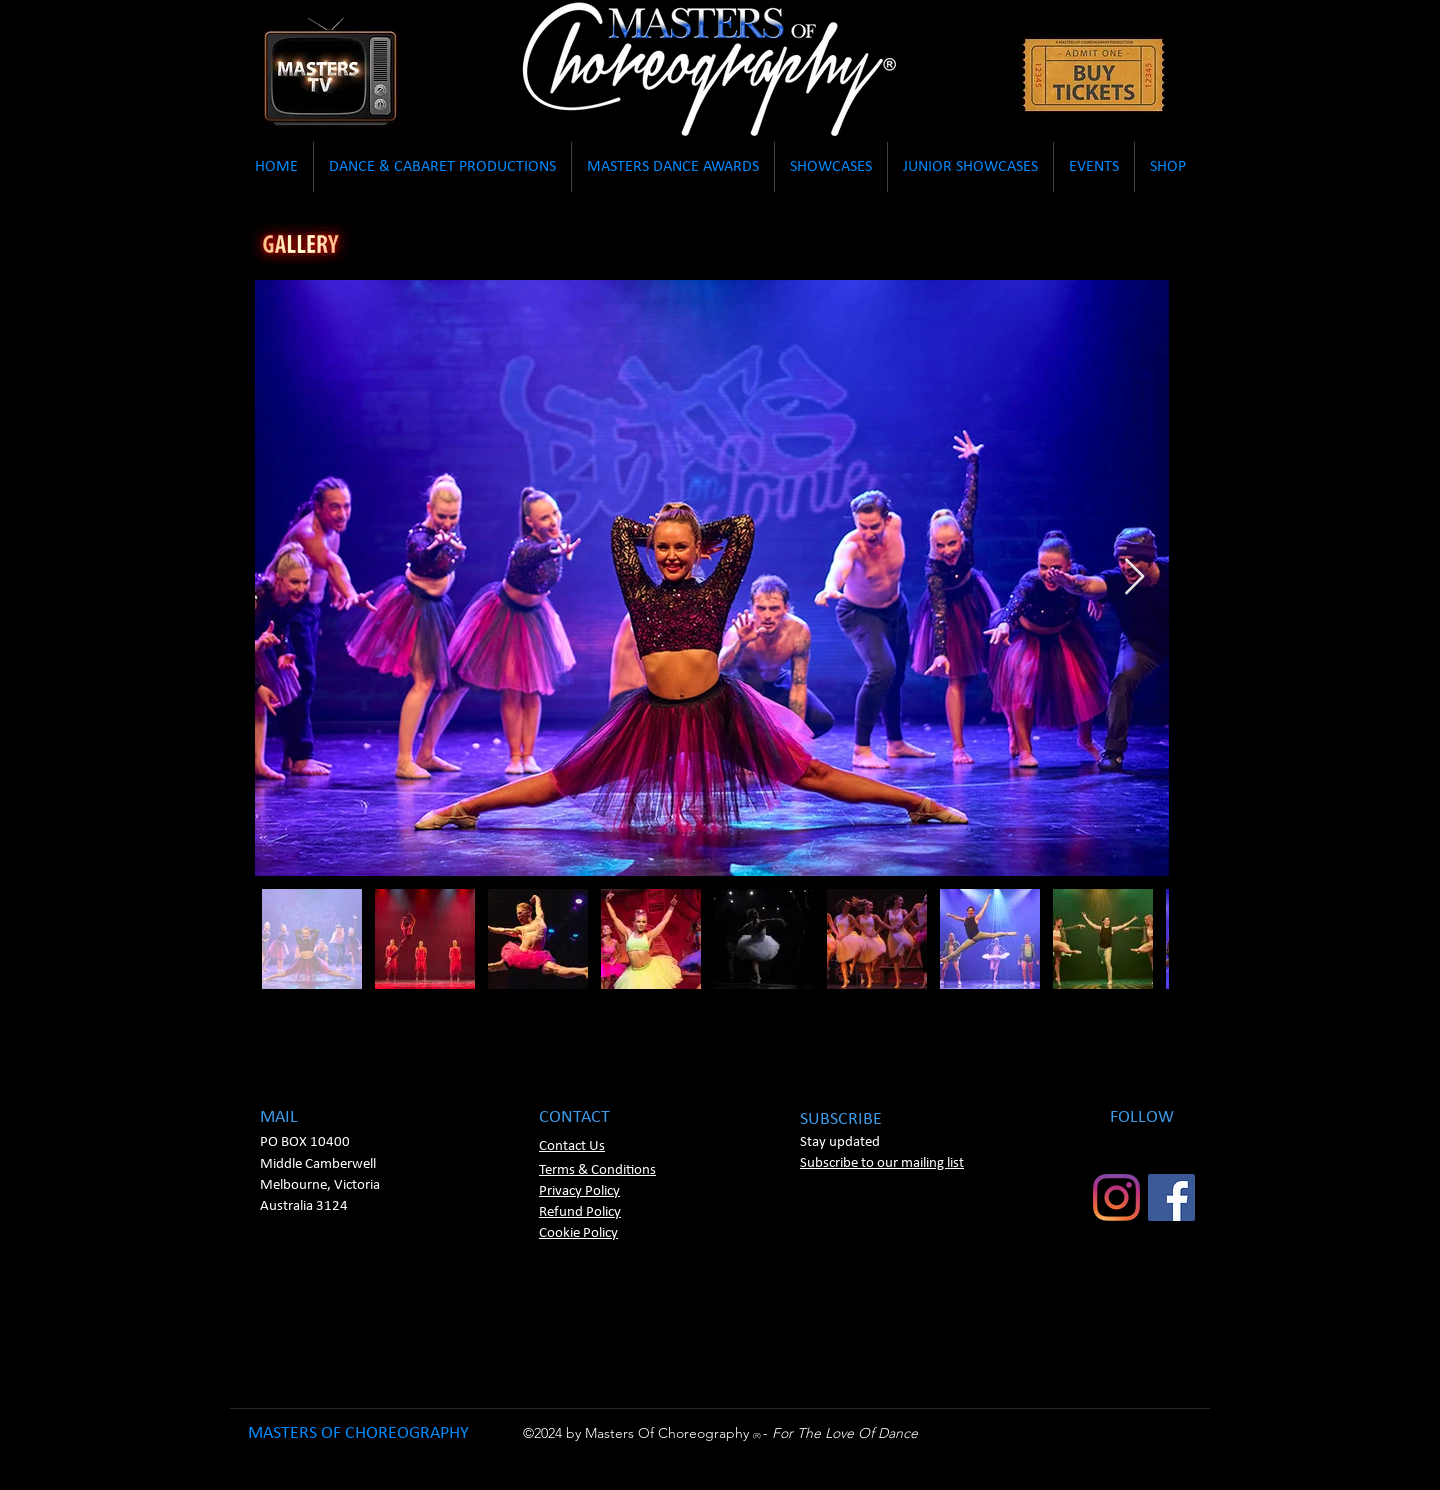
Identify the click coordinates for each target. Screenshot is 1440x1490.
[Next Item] (1134, 577)
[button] (276, 167)
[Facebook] (1171, 1197)
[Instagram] (1116, 1197)
